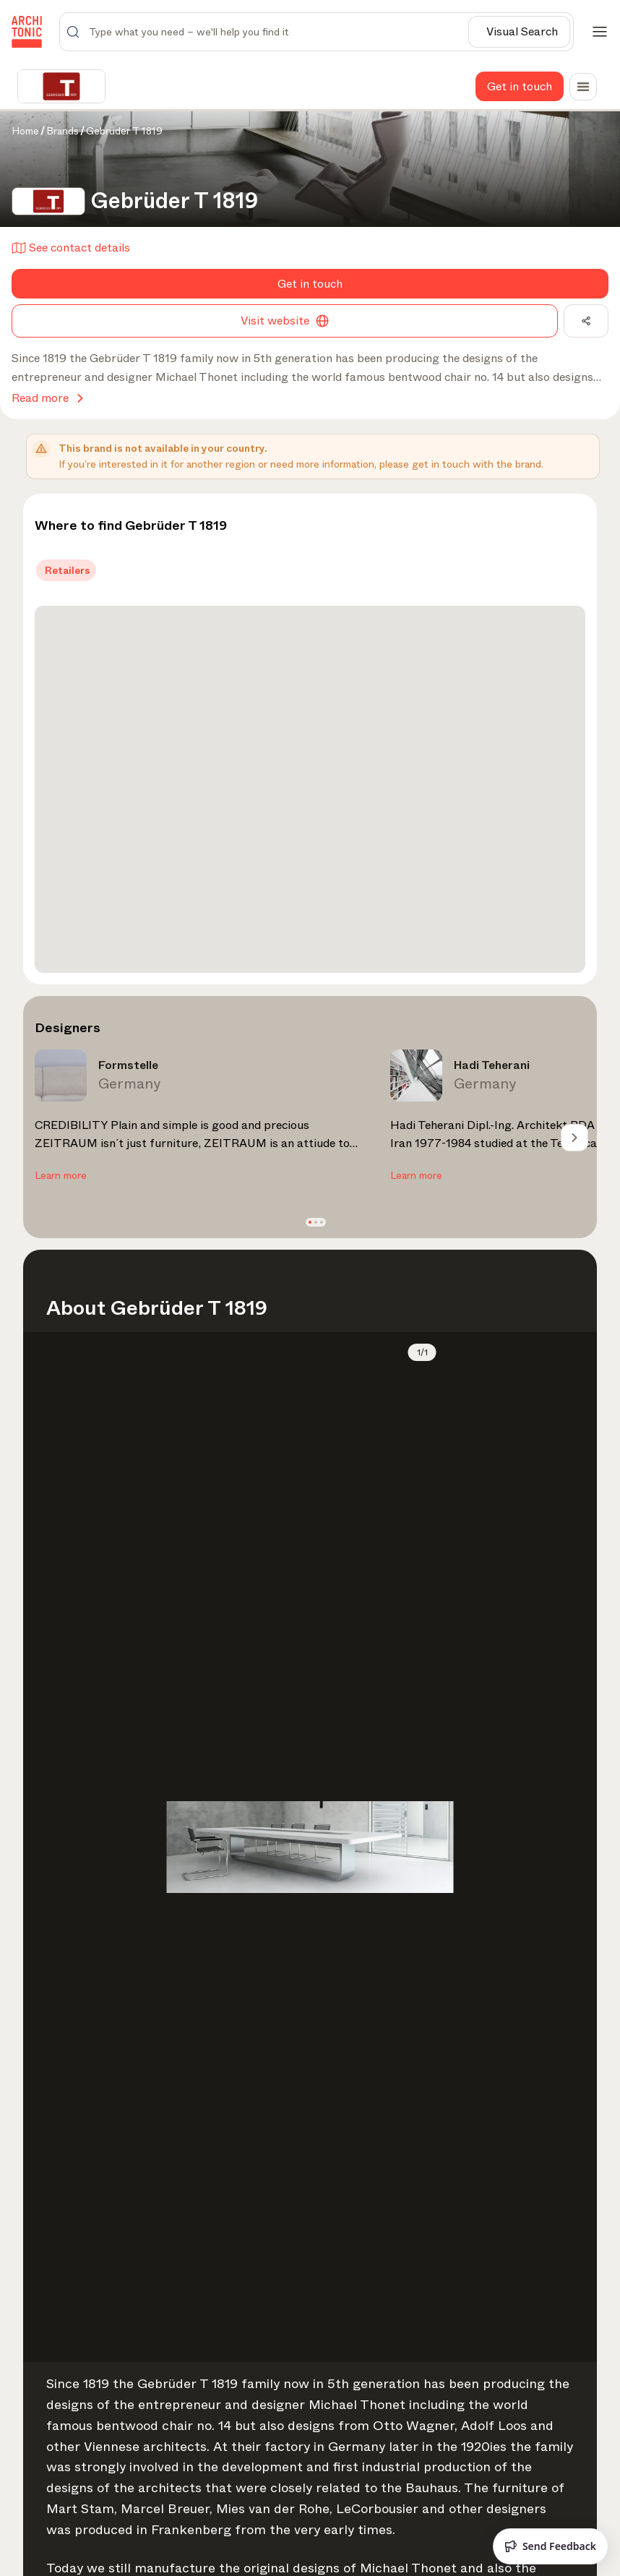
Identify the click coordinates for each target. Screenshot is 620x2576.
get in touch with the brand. (477, 464)
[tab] (66, 570)
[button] (310, 1222)
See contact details (71, 247)
